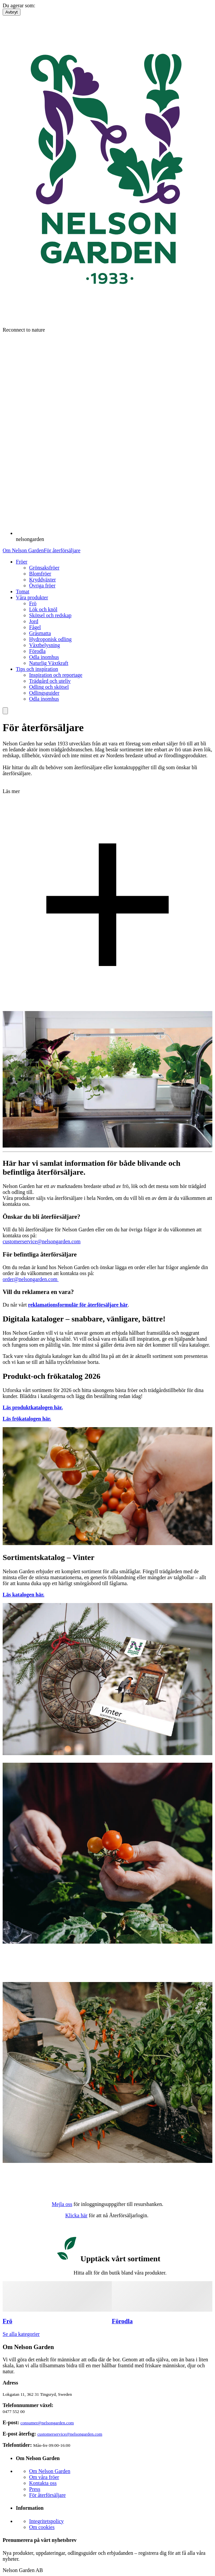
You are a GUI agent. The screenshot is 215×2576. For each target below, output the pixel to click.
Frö (32, 603)
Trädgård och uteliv (50, 681)
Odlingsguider (44, 693)
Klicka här (76, 2215)
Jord (33, 621)
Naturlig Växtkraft (48, 663)
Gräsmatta (40, 633)
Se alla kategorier (21, 2334)
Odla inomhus (44, 657)
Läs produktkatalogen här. (33, 1407)
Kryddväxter (42, 579)
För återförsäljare (62, 550)
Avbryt (11, 12)
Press (34, 2489)
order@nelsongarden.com (31, 1279)
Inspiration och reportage (55, 675)
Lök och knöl (43, 609)
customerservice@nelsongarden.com (42, 1241)
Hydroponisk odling (50, 639)
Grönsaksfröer (44, 567)
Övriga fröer (42, 585)
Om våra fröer (44, 2477)
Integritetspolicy (46, 2521)
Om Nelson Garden (23, 550)
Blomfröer (40, 573)
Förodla (37, 651)
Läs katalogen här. (23, 1594)
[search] (5, 710)
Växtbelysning (44, 645)
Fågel (35, 627)
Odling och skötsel (49, 687)
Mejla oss (62, 2204)
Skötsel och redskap (50, 615)
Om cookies (42, 2527)
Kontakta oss (43, 2483)
